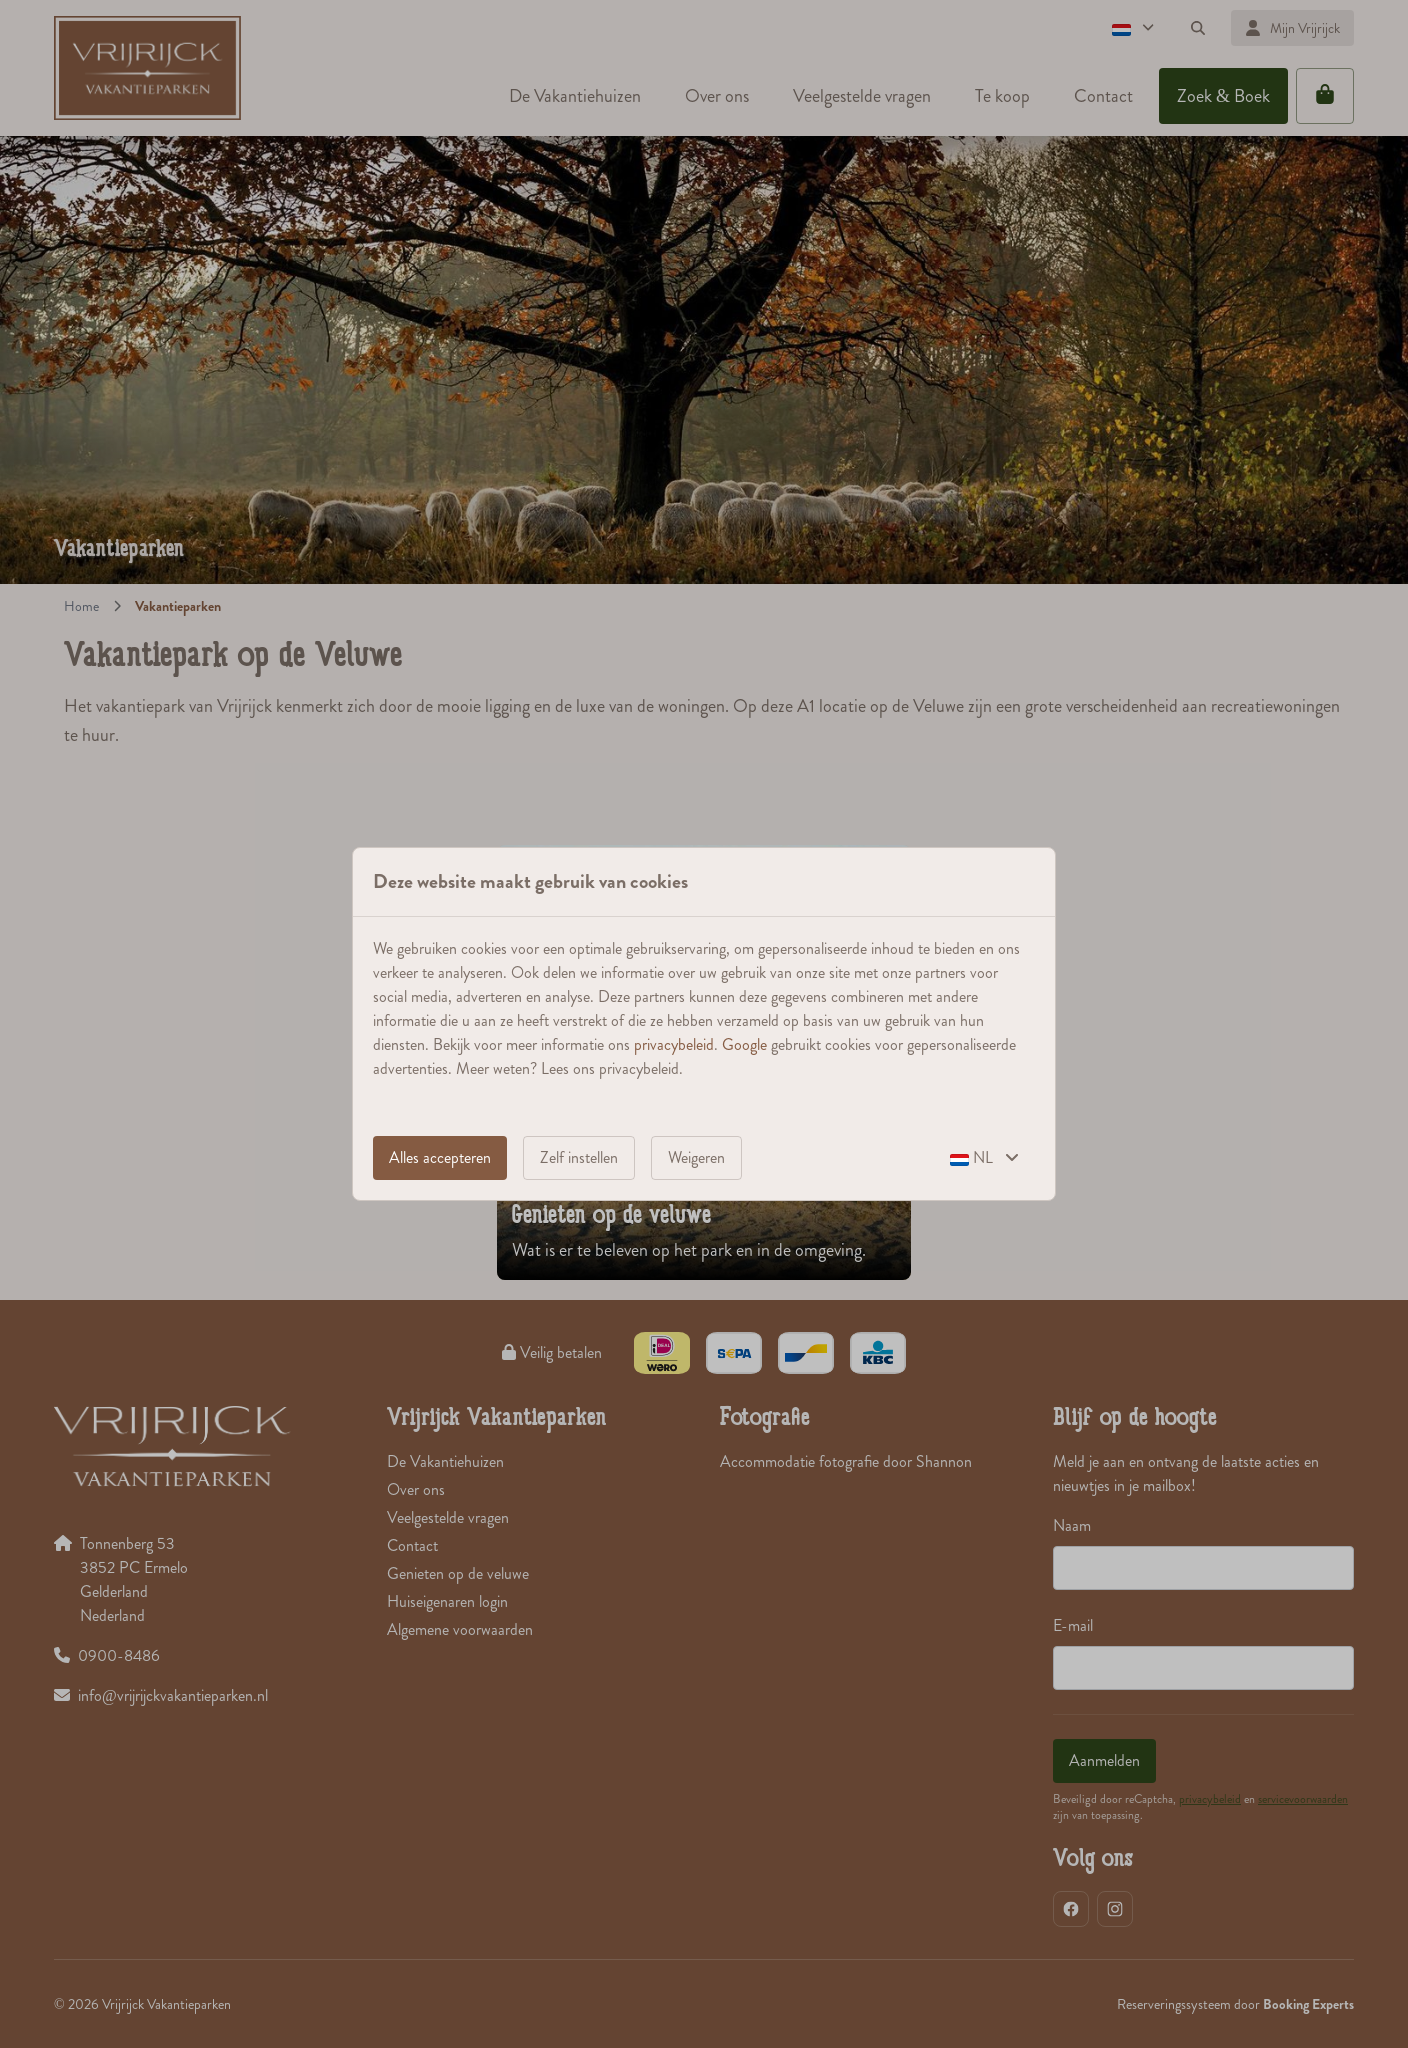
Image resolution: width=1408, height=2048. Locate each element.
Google (744, 1044)
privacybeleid (674, 1044)
